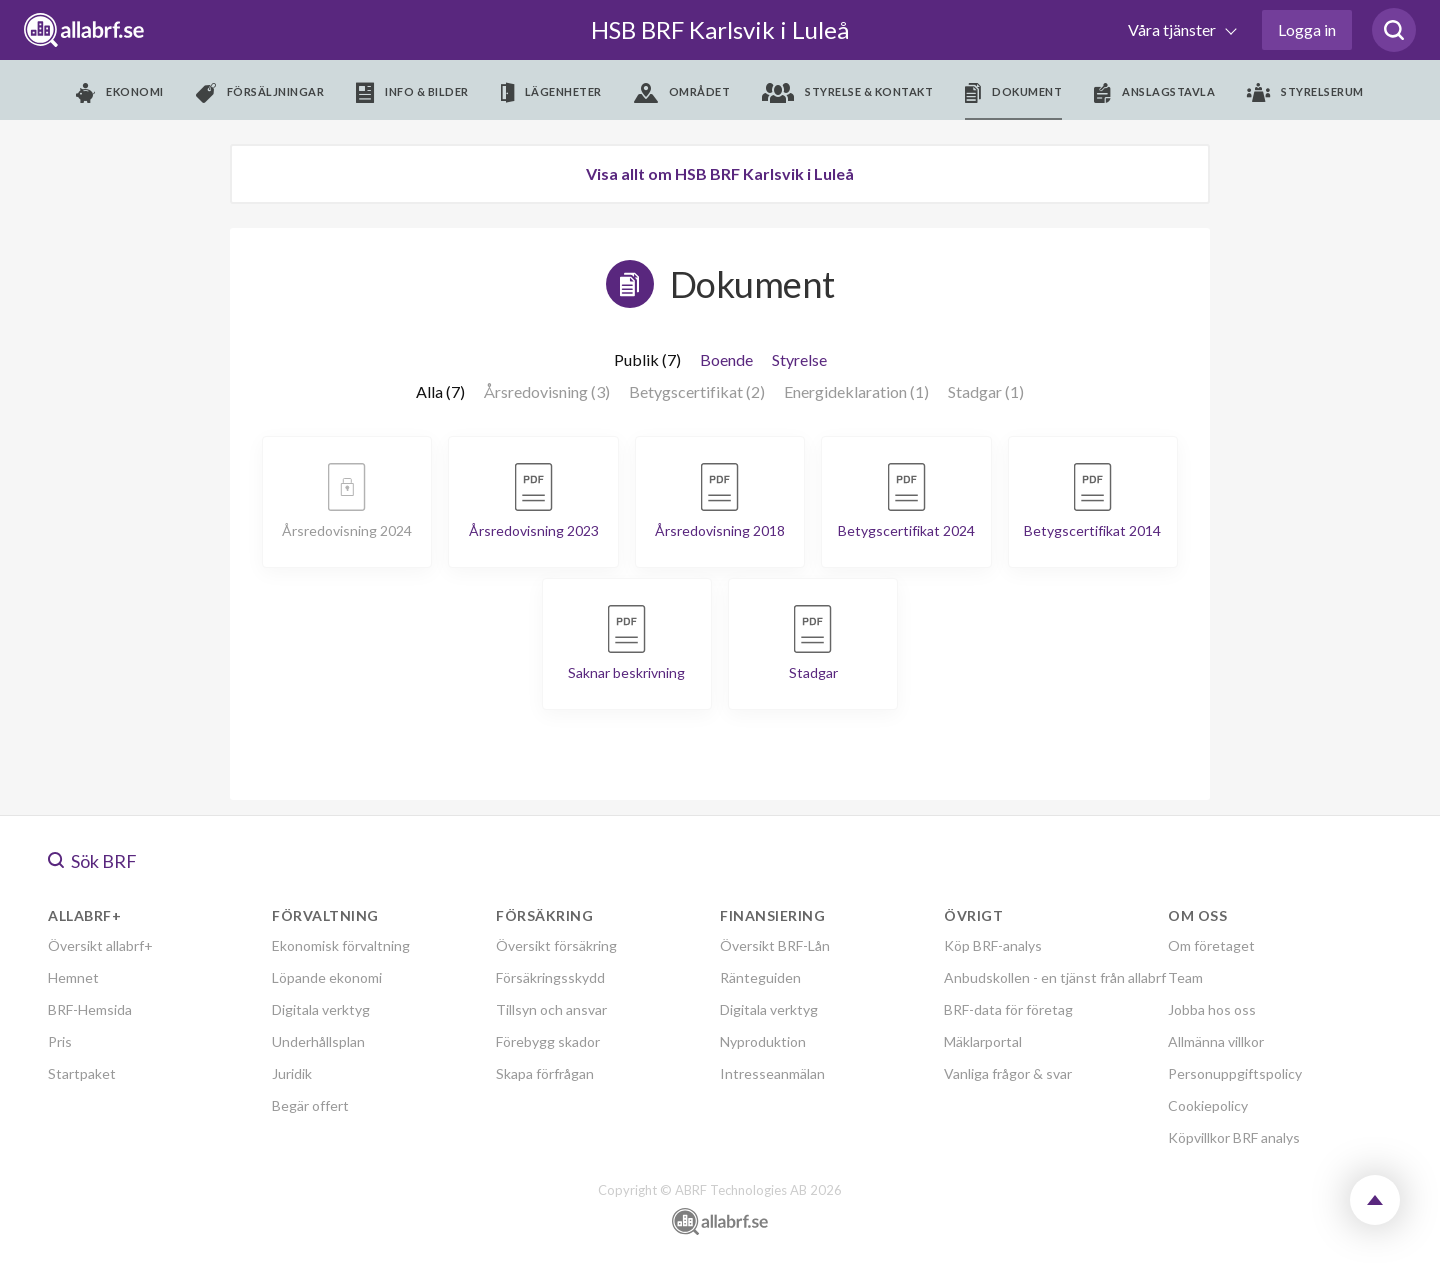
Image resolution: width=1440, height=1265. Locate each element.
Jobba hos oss (1212, 1009)
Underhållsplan (318, 1041)
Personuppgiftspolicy (1235, 1073)
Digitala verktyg (321, 1009)
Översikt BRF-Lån (775, 945)
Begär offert (310, 1105)
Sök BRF (92, 861)
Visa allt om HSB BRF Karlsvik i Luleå (720, 173)
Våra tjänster (1173, 29)
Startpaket (82, 1073)
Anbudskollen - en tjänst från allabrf (1055, 977)
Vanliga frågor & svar (1008, 1073)
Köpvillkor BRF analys (1234, 1137)
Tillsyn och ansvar (551, 1009)
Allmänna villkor (1216, 1041)
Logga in (1307, 29)
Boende (726, 359)
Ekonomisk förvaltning (341, 945)
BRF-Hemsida (90, 1009)
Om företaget (1211, 945)
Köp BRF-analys (993, 945)
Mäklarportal (983, 1041)
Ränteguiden (760, 977)
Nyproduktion (763, 1041)
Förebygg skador (548, 1041)
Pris (60, 1041)
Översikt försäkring (556, 945)
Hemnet (73, 977)
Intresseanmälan (772, 1073)
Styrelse (799, 359)
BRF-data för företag (1008, 1009)
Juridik (292, 1073)
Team (1185, 977)
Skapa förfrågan (545, 1073)
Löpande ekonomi (327, 977)
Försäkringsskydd (550, 977)
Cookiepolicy (1208, 1105)
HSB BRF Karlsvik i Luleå (720, 29)
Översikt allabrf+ (100, 945)
